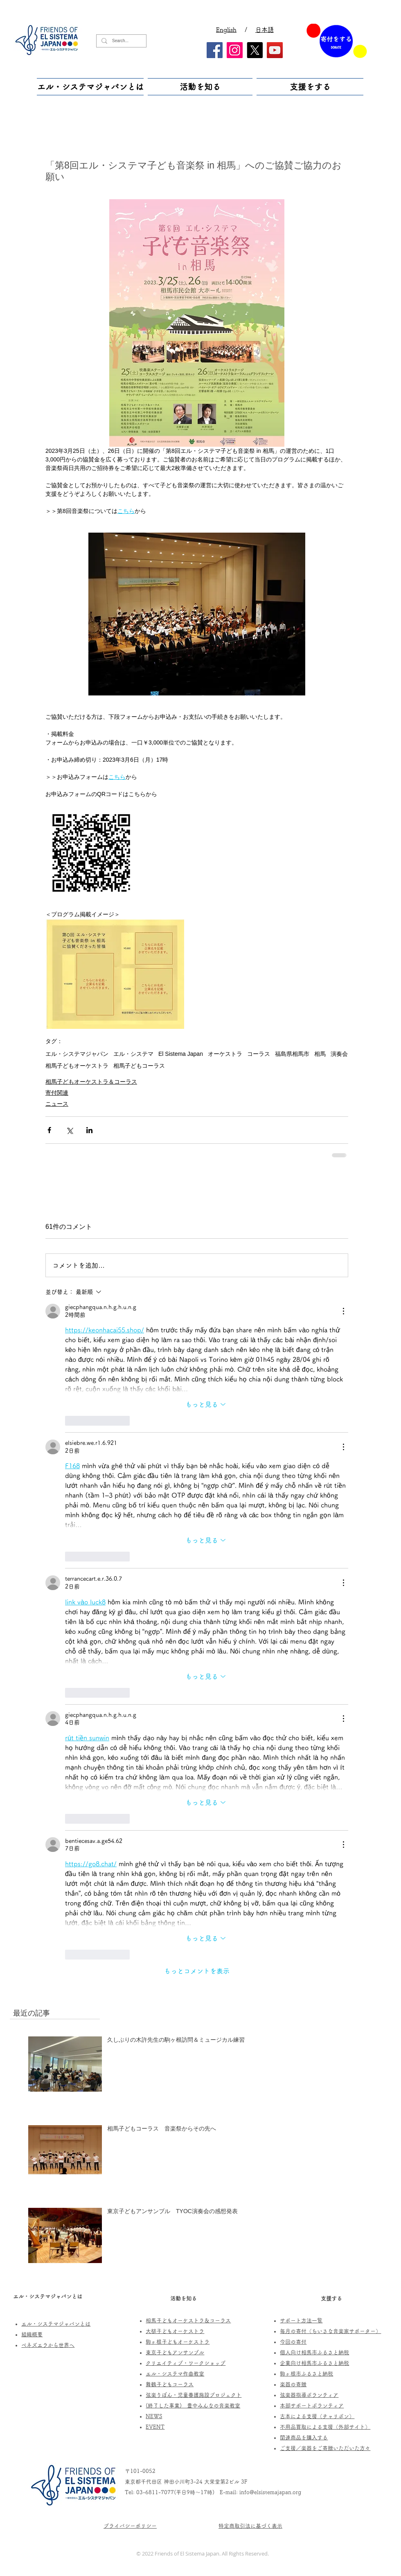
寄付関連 (56, 1092)
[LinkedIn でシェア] (89, 1130)
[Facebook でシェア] (49, 1130)
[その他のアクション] (343, 1311)
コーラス (258, 1054)
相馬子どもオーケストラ (76, 1065)
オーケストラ (225, 1054)
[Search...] (120, 41)
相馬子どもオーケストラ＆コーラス (91, 1081)
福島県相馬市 (292, 1054)
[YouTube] (275, 50)
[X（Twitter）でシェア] (69, 1130)
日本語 (264, 30)
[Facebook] (215, 50)
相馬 (320, 1054)
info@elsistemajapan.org (270, 2492)
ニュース (56, 1103)
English (226, 30)
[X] (255, 50)
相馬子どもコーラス (139, 1065)
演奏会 (339, 1054)
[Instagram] (235, 50)
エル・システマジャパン (76, 1054)
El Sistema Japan (180, 1054)
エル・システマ (133, 1054)
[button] (91, 86)
